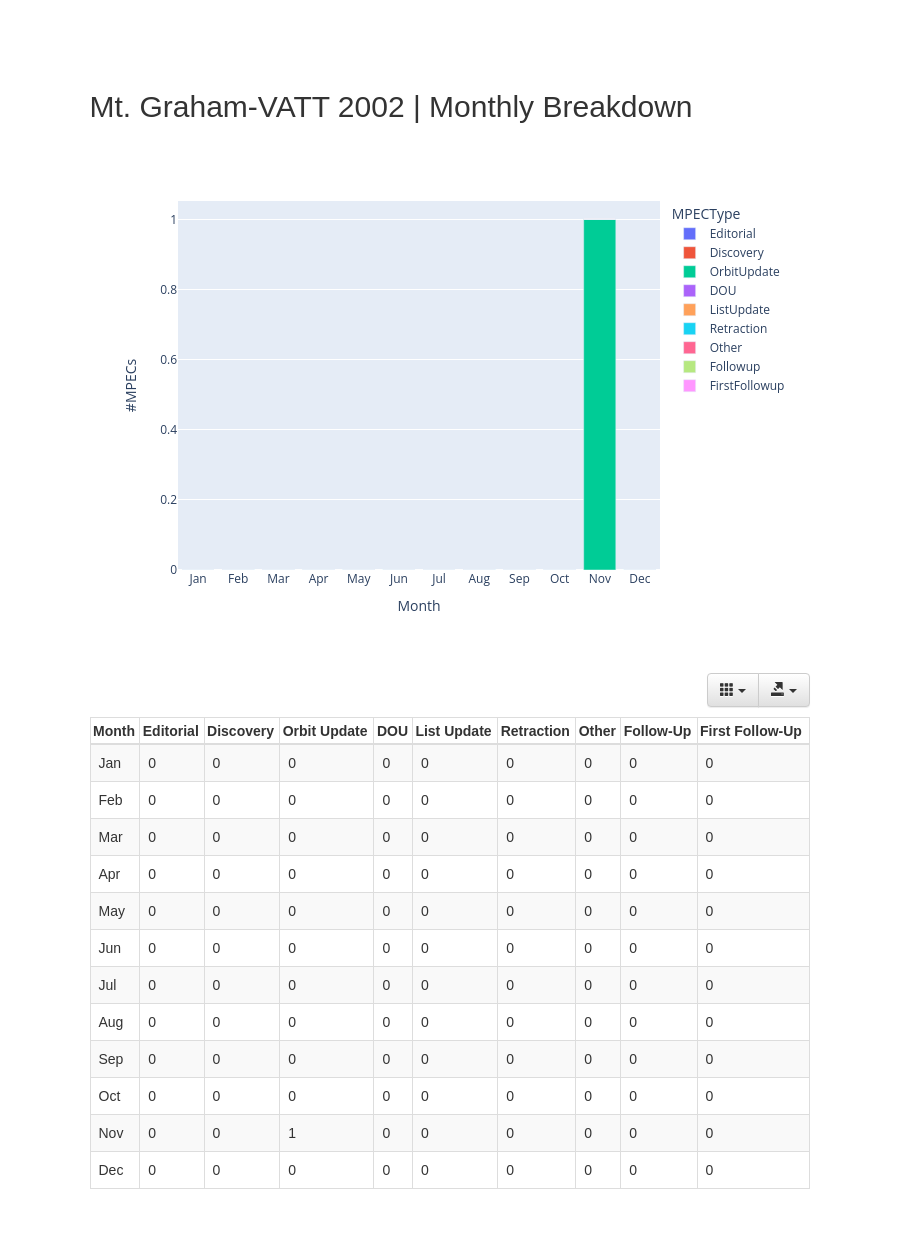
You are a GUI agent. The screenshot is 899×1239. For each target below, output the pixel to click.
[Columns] (733, 690)
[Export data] (784, 690)
